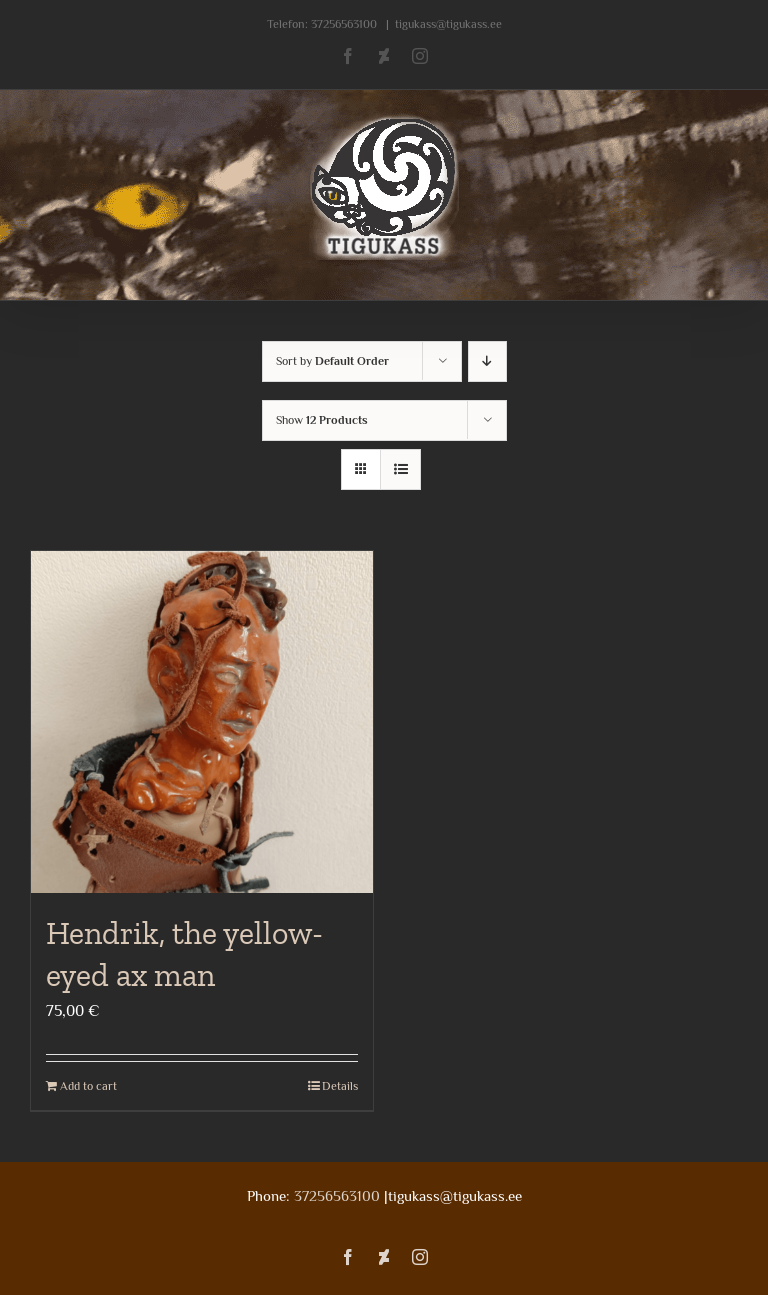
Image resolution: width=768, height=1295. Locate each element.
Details (340, 1086)
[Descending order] (487, 361)
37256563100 (344, 24)
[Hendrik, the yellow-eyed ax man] (202, 722)
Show (322, 420)
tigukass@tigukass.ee (448, 24)
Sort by (332, 361)
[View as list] (400, 469)
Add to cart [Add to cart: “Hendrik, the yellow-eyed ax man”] (88, 1086)
